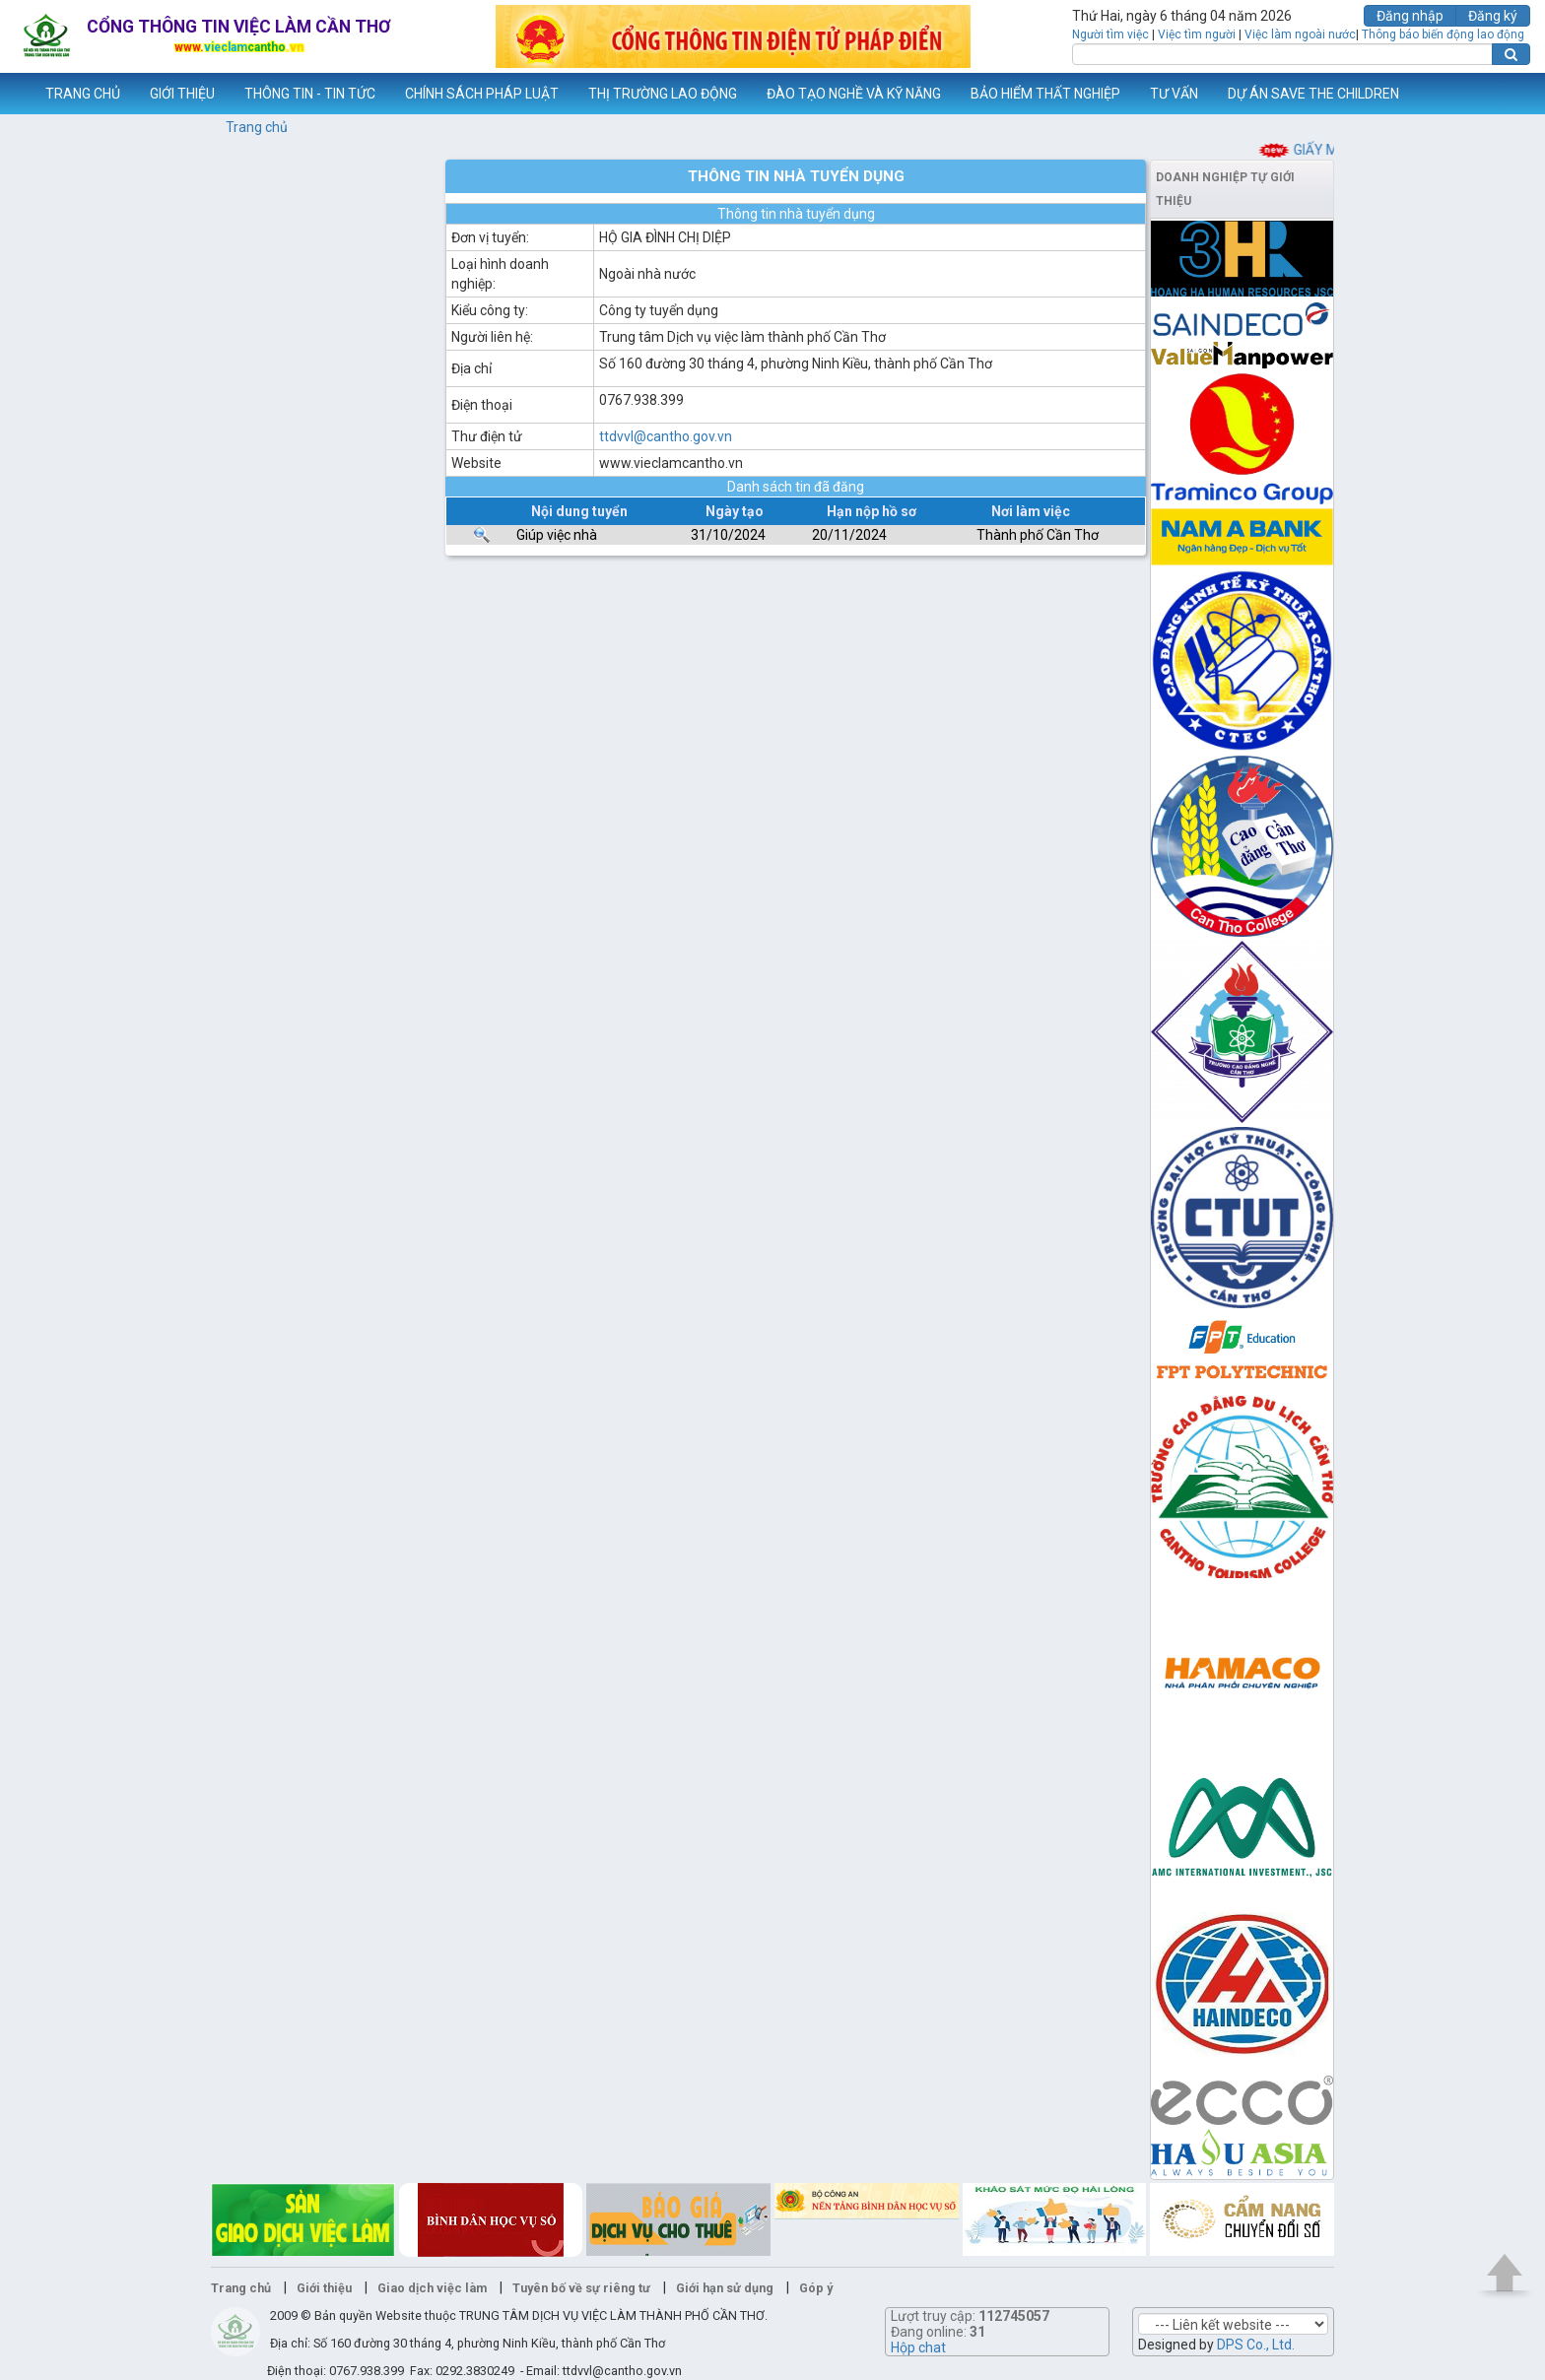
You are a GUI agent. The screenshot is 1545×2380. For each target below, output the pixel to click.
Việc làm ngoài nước (1300, 34)
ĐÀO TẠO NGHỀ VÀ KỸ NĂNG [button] (854, 93)
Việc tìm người (1197, 34)
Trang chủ (257, 127)
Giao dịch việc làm (432, 2288)
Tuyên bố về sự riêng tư (581, 2288)
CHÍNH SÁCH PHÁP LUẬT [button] (482, 93)
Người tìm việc (1110, 34)
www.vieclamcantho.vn (16, 93)
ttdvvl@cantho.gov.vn (665, 436)
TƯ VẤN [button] (1174, 93)
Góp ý (816, 2288)
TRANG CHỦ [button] (82, 93)
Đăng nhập (1410, 16)
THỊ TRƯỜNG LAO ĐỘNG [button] (662, 93)
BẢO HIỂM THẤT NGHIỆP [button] (1045, 93)
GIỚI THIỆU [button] (182, 93)
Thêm (1504, 93)
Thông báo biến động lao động (1443, 34)
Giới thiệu (324, 2288)
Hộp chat (918, 2347)
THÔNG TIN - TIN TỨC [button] (309, 93)
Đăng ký (1492, 16)
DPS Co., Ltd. (1256, 2344)
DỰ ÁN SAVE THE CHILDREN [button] (1313, 93)
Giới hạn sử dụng (724, 2288)
